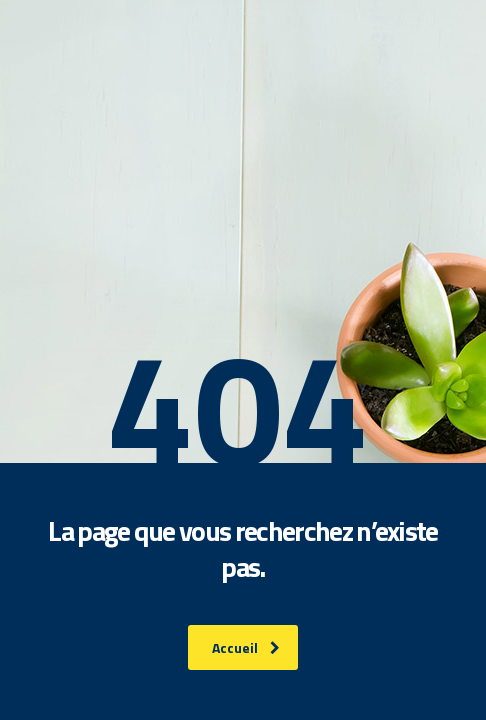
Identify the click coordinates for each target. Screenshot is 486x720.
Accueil (246, 647)
